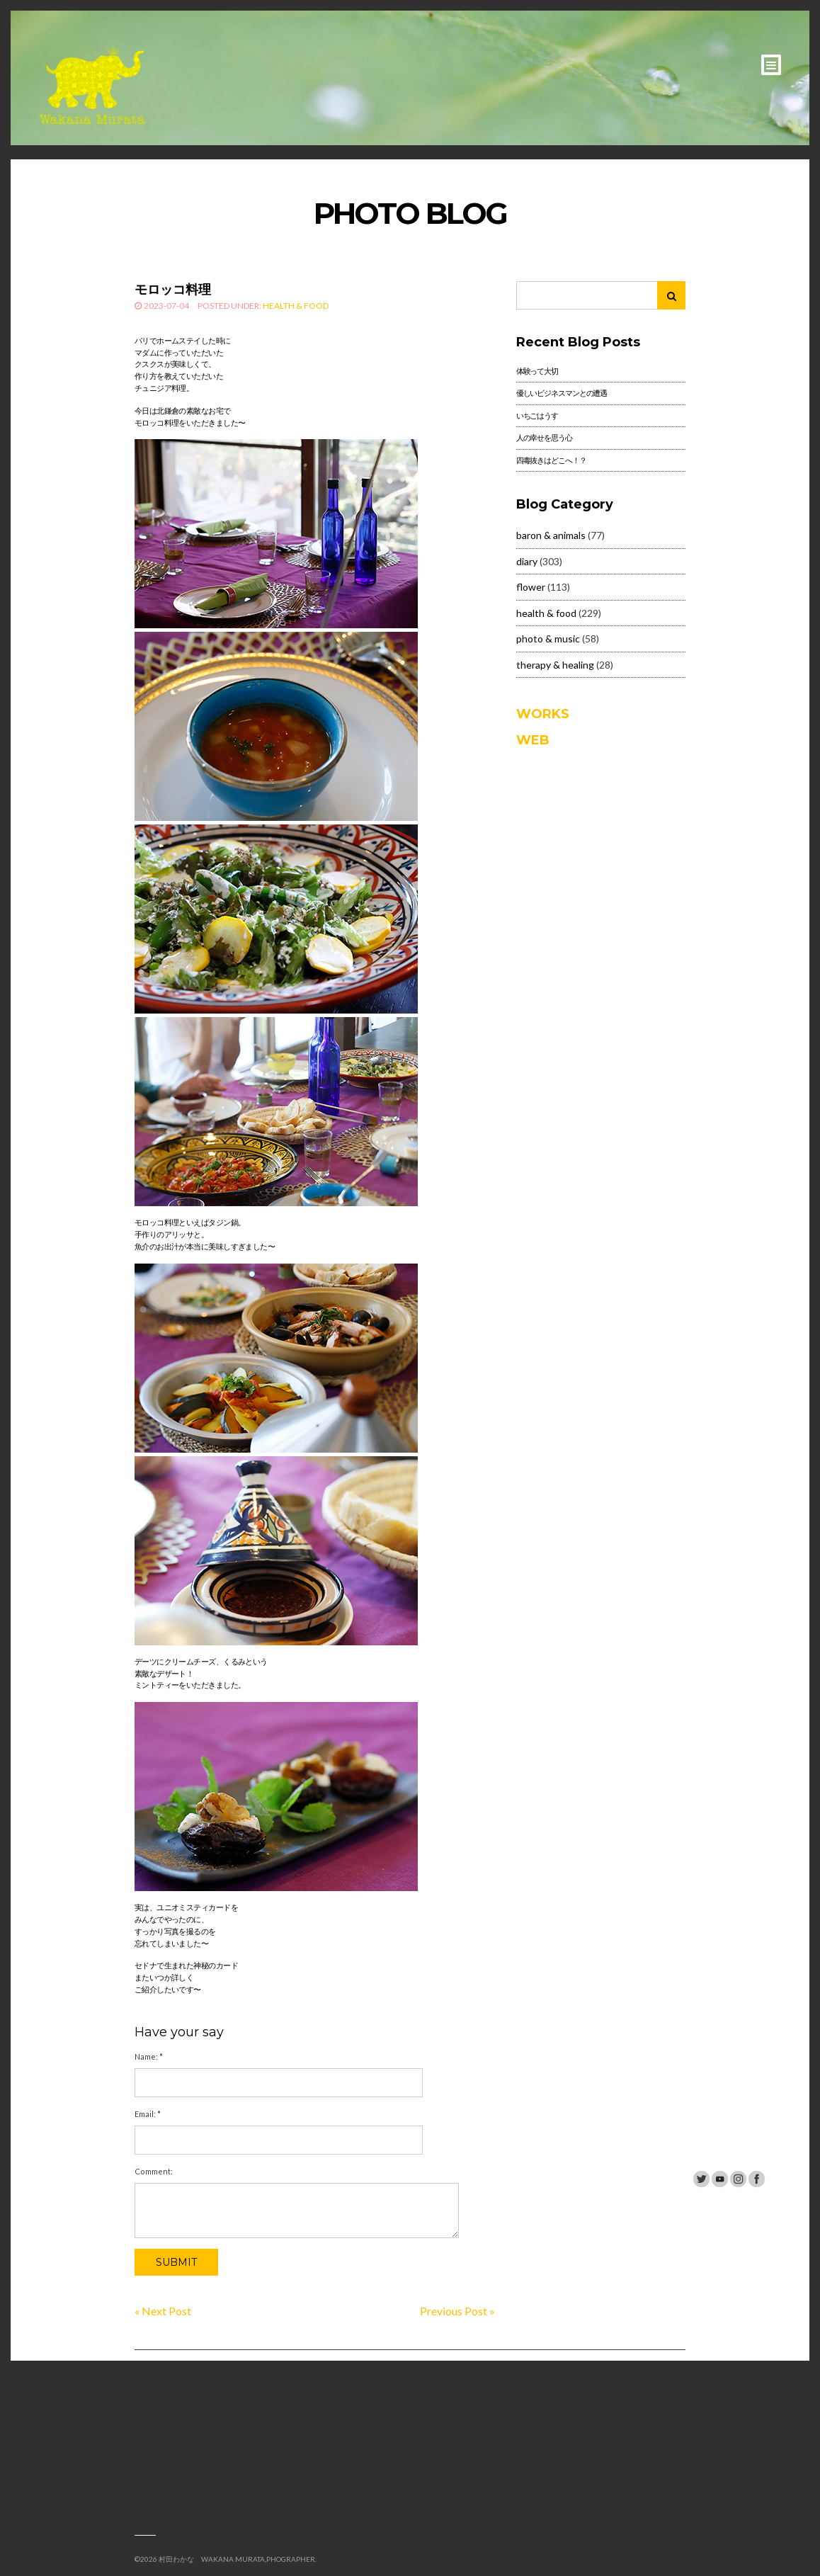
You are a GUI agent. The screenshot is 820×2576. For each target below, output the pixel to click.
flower (530, 587)
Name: (149, 2056)
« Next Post (163, 2310)
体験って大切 (537, 370)
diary (526, 561)
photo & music (548, 638)
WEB (532, 740)
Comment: (154, 2171)
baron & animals (551, 535)
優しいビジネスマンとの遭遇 (561, 392)
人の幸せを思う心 (544, 437)
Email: (148, 2113)
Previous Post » (457, 2310)
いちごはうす (537, 415)
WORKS (542, 714)
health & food (296, 305)
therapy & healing (555, 665)
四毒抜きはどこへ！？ (551, 460)
